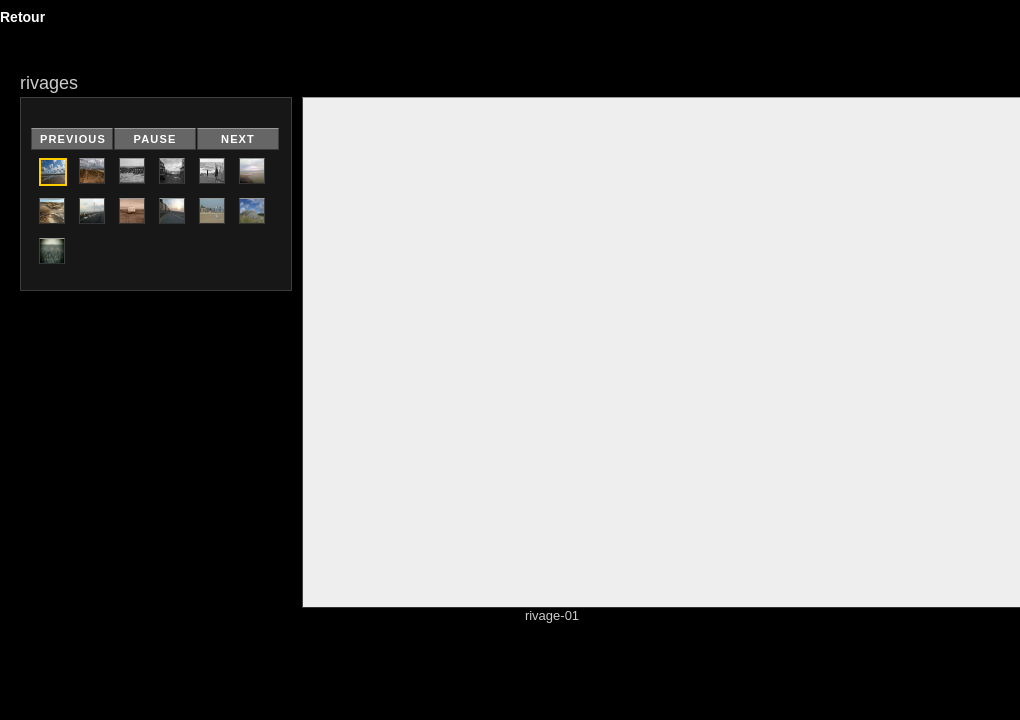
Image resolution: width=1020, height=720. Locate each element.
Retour (22, 17)
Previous (73, 139)
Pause (155, 139)
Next (238, 139)
